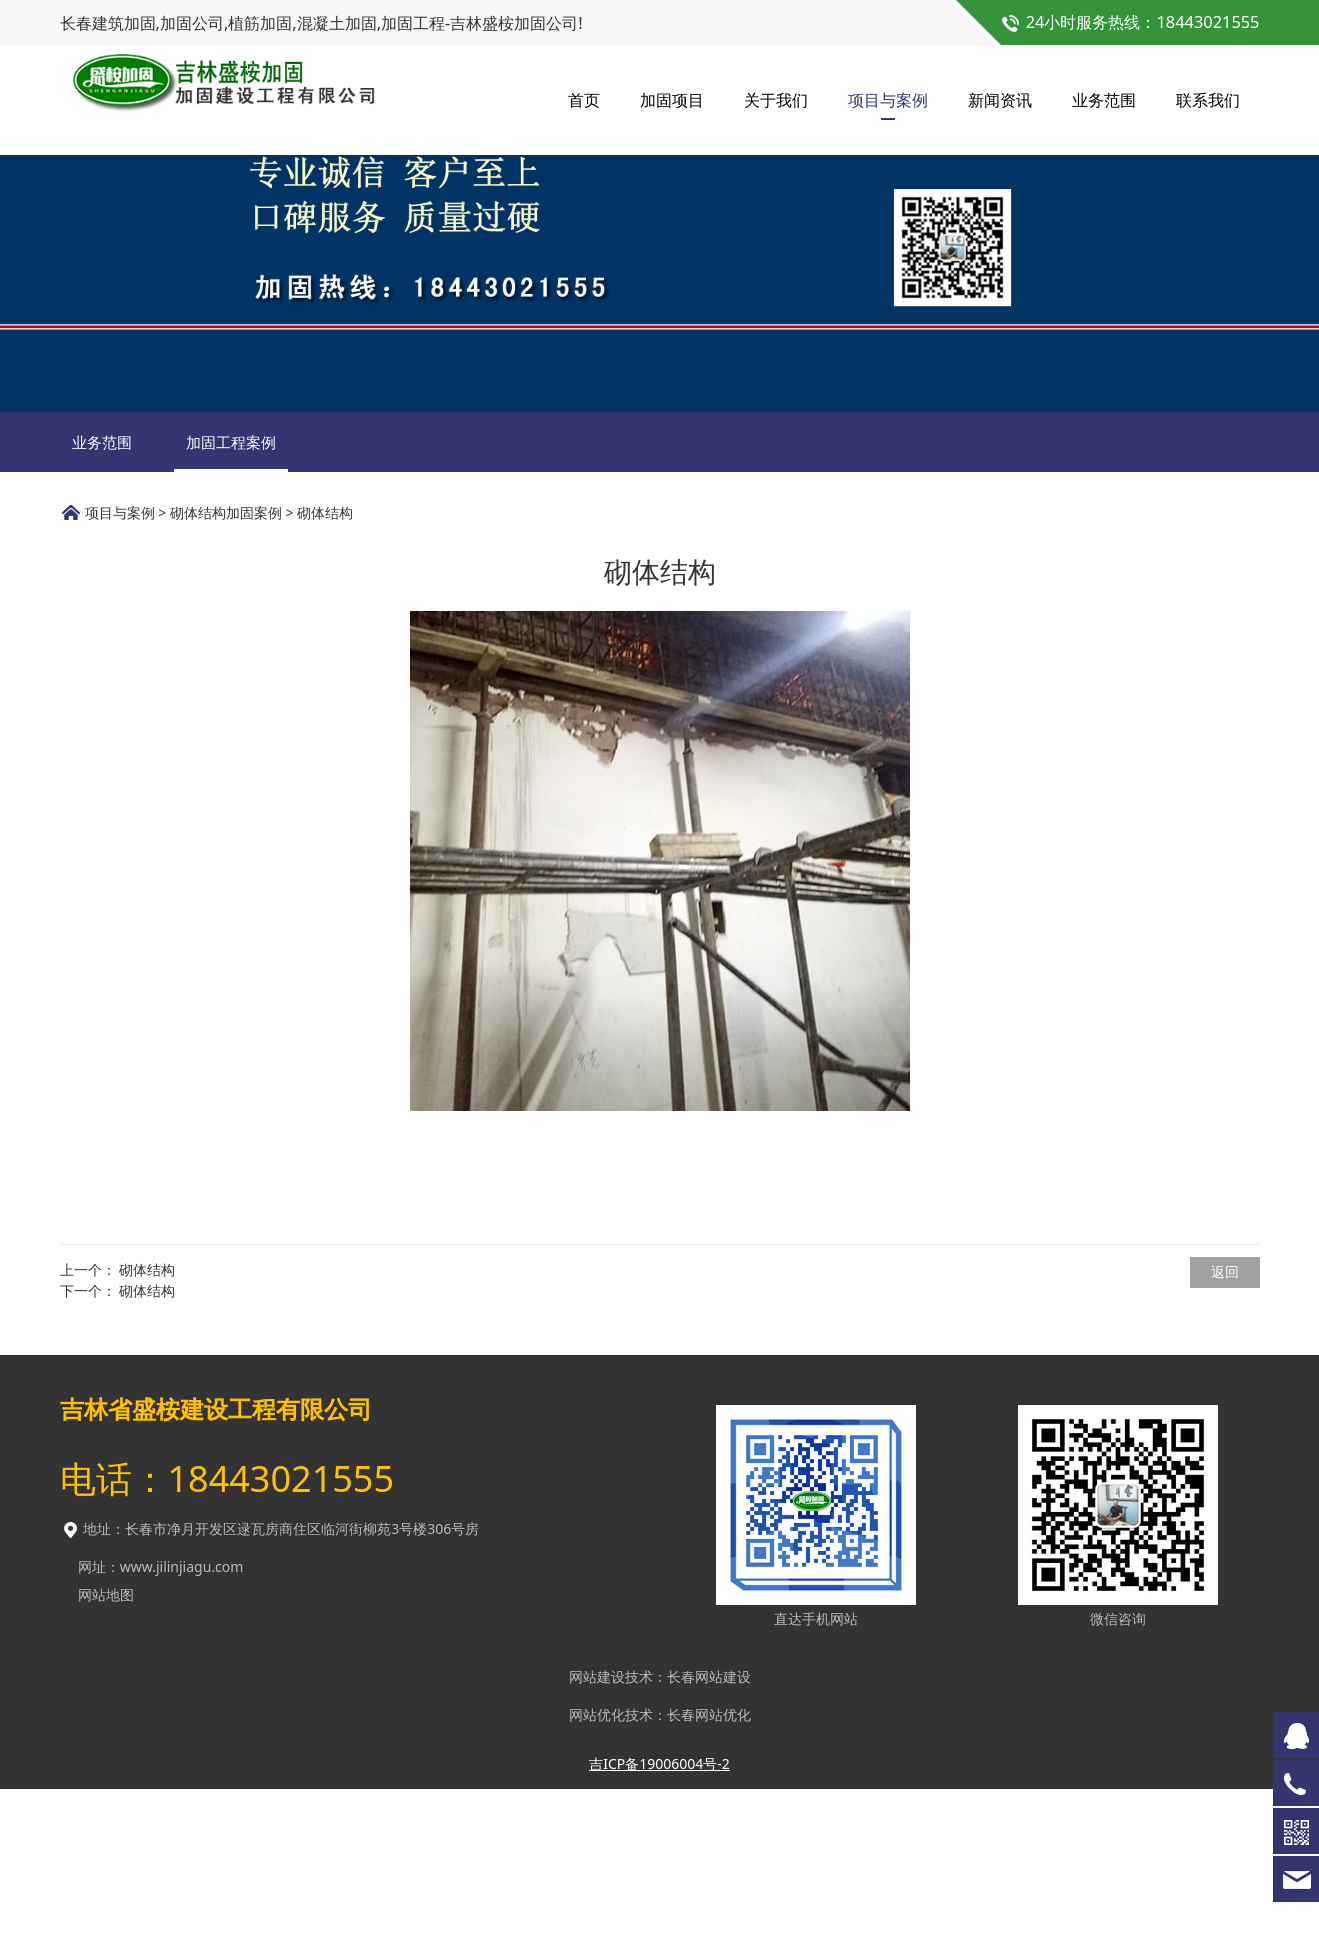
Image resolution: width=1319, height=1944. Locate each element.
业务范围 (1104, 100)
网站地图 (106, 1749)
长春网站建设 (709, 1831)
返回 (1225, 1426)
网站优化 (597, 1869)
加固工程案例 (231, 597)
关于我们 (776, 100)
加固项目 (672, 100)
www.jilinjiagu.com (182, 1721)
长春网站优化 (709, 1869)
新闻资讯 (1000, 100)
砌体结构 (147, 1424)
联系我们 (1208, 100)
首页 (584, 100)
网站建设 (597, 1831)
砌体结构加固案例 (226, 667)
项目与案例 (888, 100)
